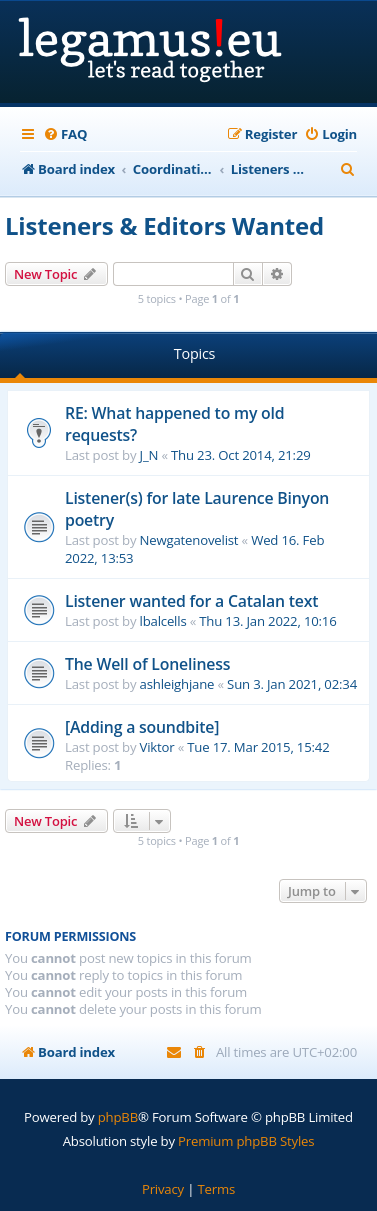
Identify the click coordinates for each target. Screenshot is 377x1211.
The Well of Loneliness (147, 664)
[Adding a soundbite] (142, 727)
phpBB (118, 1117)
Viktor (157, 747)
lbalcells (163, 621)
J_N (149, 455)
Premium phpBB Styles (246, 1141)
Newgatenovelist (189, 540)
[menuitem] (65, 134)
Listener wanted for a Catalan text (191, 601)
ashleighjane (177, 684)
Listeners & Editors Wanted (164, 225)
